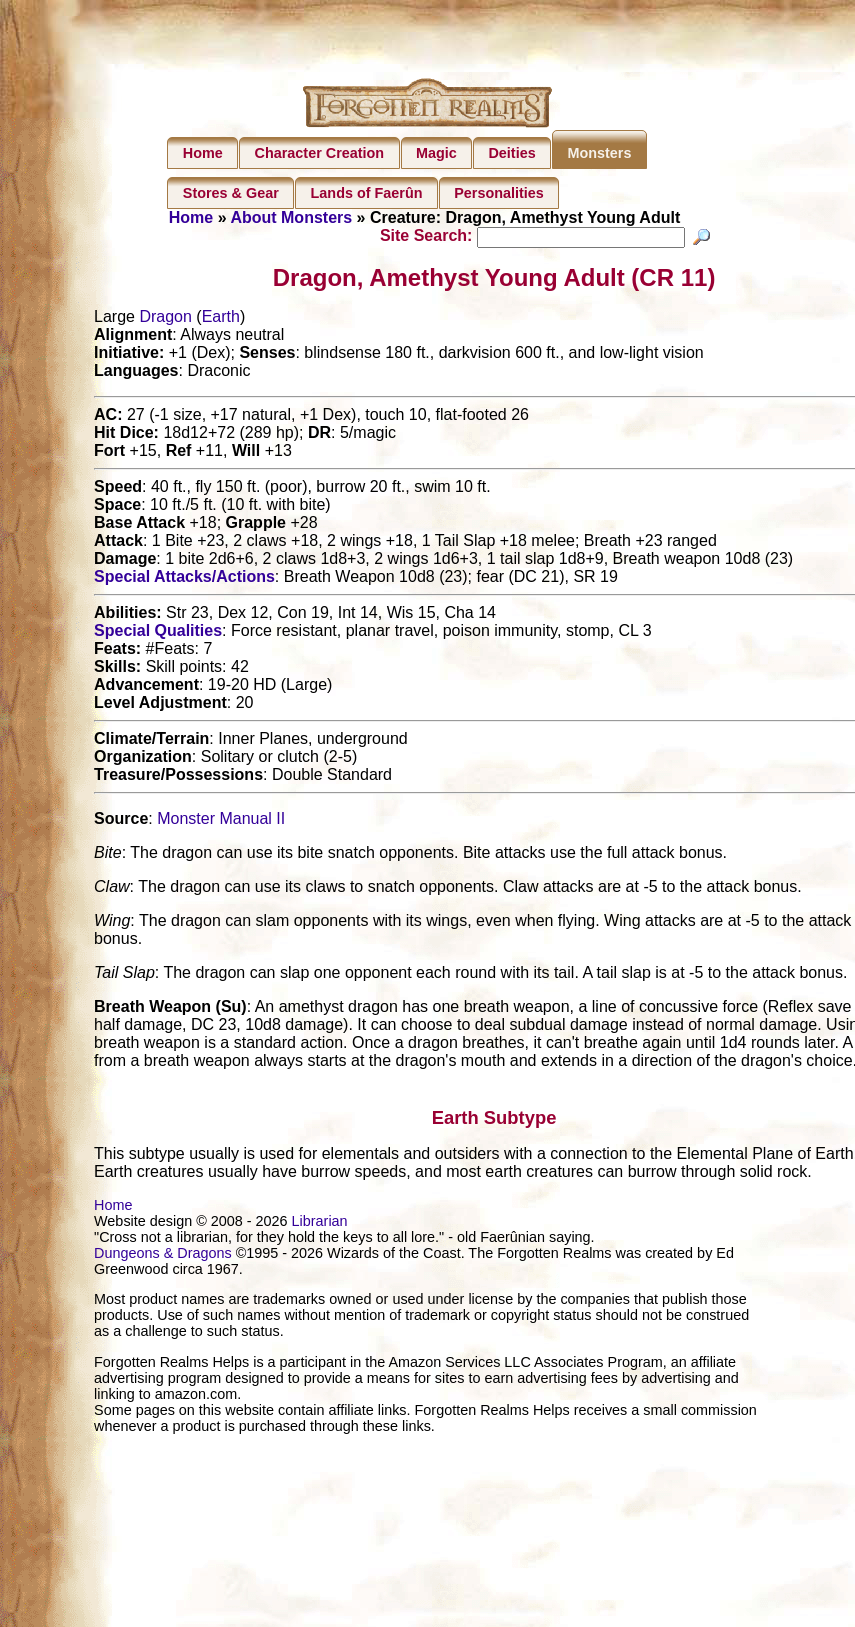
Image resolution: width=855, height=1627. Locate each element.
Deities (511, 153)
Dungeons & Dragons (163, 1256)
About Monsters (291, 217)
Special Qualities (158, 633)
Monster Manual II (221, 821)
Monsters (599, 153)
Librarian (320, 1224)
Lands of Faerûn (367, 193)
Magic (436, 153)
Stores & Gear (231, 193)
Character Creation (320, 153)
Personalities (499, 193)
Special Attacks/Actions (184, 579)
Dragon (165, 319)
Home (203, 153)
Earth (221, 319)
